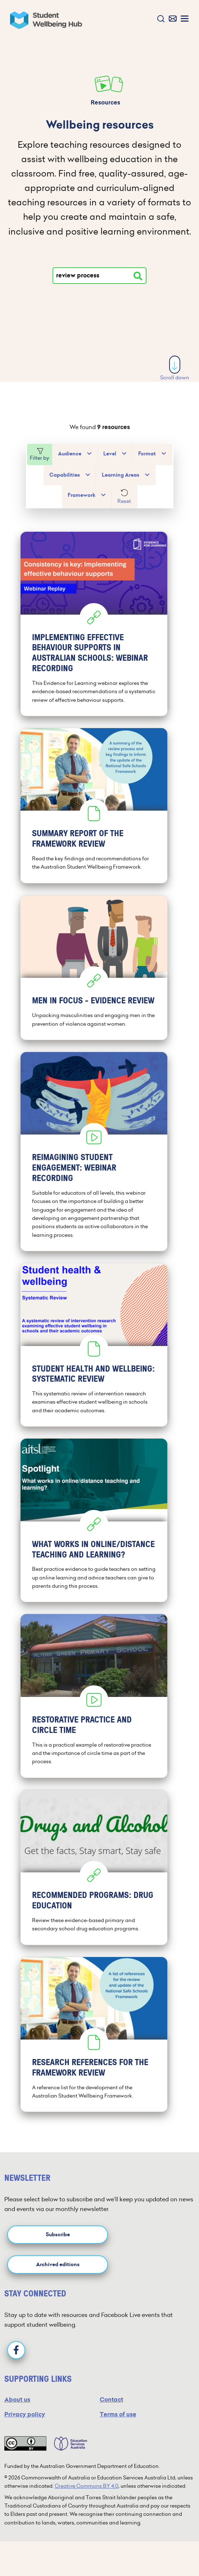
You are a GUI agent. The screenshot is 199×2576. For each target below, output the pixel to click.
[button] (159, 19)
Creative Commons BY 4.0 (86, 2486)
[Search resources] (138, 276)
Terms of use (118, 2414)
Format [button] (147, 454)
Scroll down (174, 368)
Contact (111, 2399)
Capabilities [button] (64, 475)
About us (17, 2399)
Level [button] (109, 454)
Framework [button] (81, 495)
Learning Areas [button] (120, 475)
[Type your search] (99, 275)
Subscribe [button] (58, 2234)
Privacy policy (24, 2414)
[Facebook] (16, 2350)
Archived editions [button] (58, 2264)
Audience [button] (69, 454)
